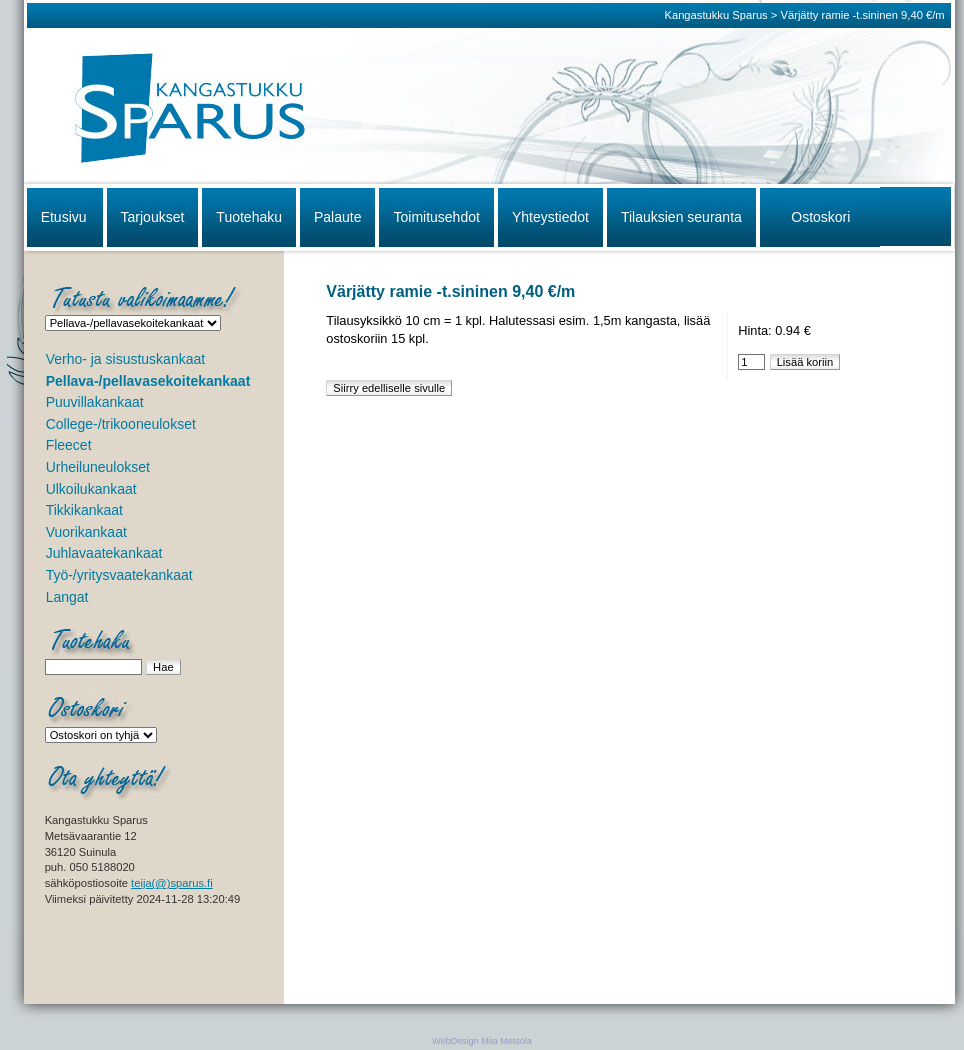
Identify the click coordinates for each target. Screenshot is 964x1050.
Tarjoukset (153, 217)
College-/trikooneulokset (121, 424)
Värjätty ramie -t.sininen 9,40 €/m (862, 15)
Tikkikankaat (84, 510)
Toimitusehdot (436, 217)
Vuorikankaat (86, 532)
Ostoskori (820, 217)
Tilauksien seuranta (681, 217)
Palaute (337, 217)
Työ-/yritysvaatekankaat (119, 575)
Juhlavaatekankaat (104, 553)
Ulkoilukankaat (91, 489)
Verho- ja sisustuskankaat (126, 359)
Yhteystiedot (550, 217)
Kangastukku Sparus (715, 15)
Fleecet (69, 445)
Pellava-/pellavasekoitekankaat (148, 381)
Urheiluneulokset (98, 467)
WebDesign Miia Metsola (481, 1041)
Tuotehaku (249, 217)
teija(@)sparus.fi (172, 883)
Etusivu (64, 217)
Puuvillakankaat (95, 402)
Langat (67, 597)
